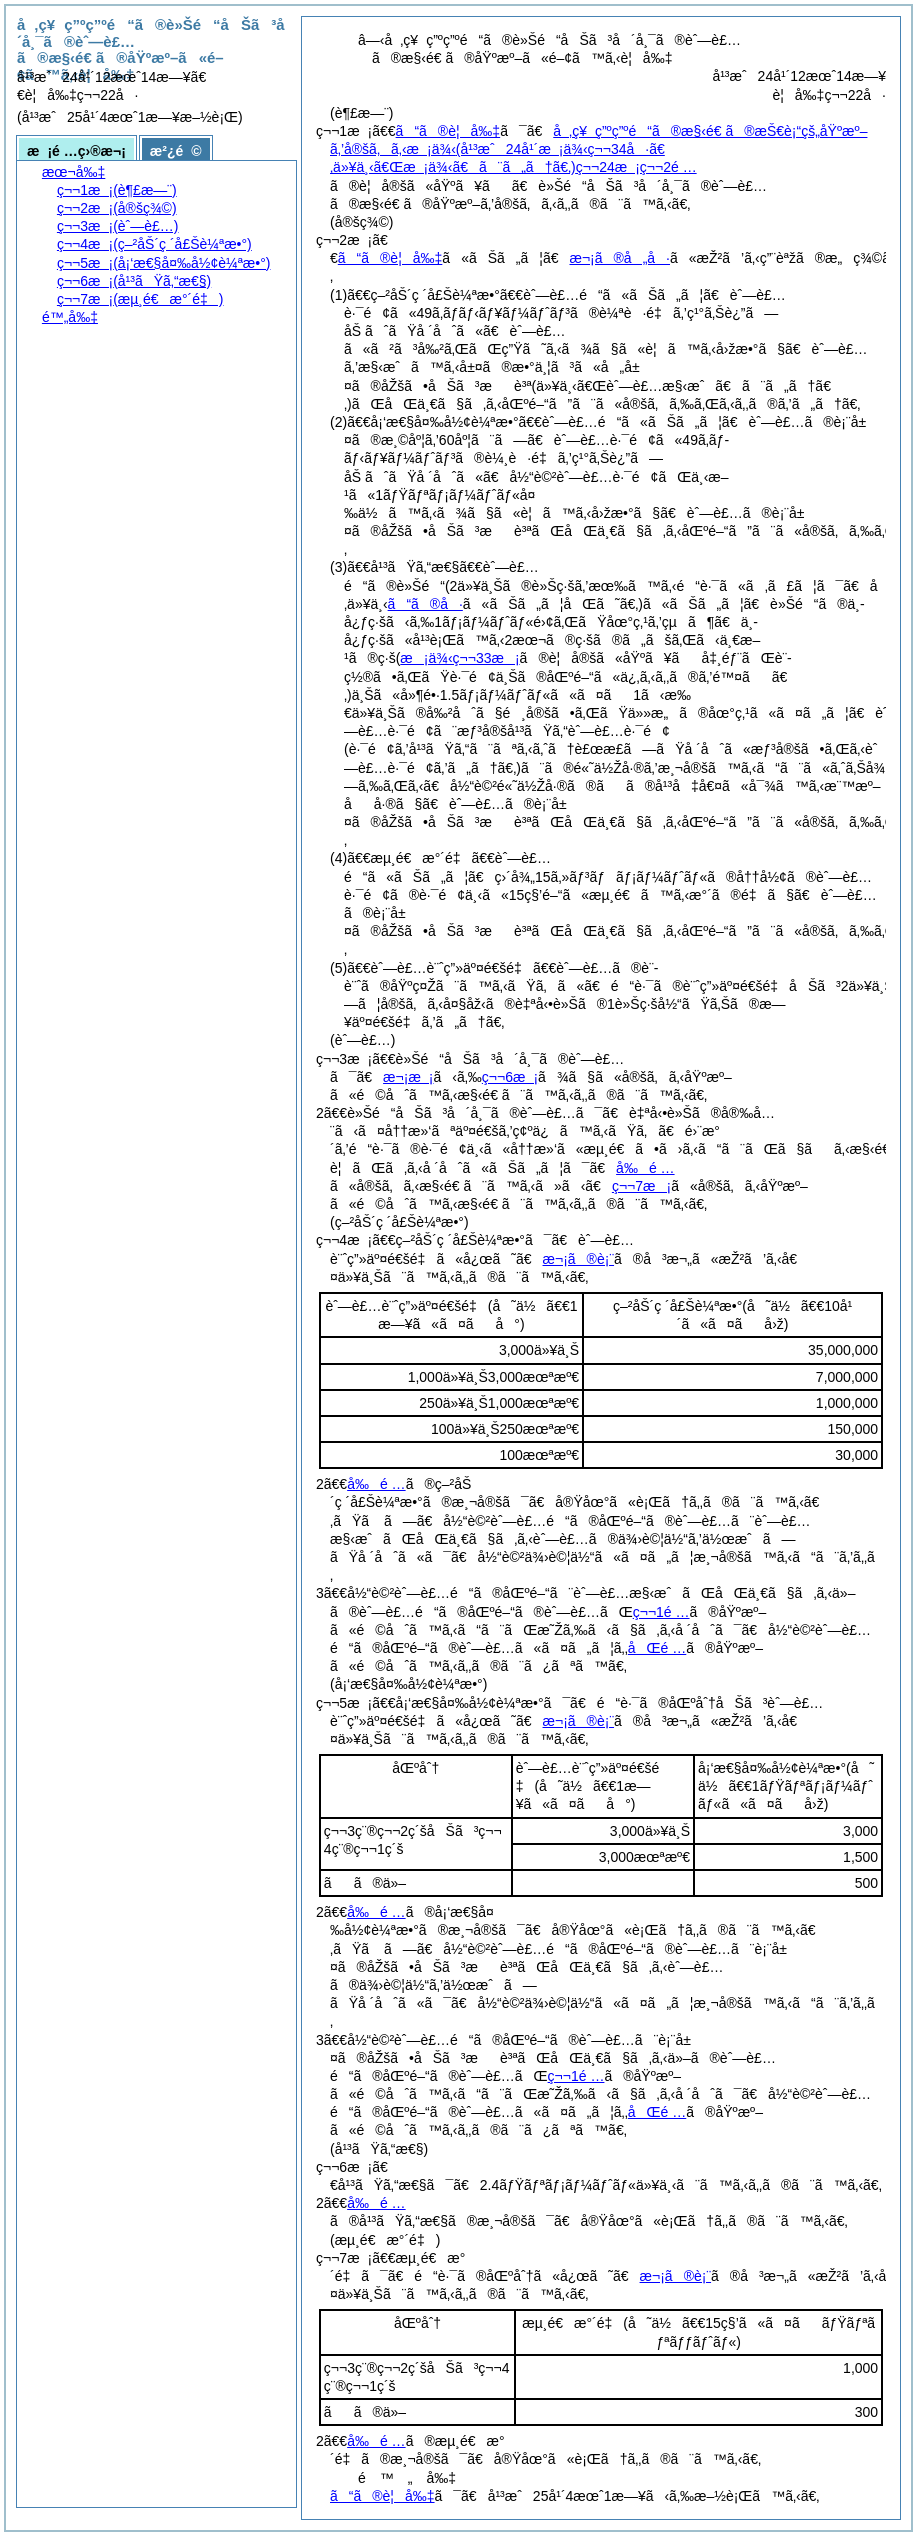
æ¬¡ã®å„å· (619, 258)
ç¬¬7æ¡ (641, 1186)
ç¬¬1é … (661, 1612)
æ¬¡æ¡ (408, 1077)
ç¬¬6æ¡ (510, 1077)
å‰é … (645, 1168)
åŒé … (657, 1648)
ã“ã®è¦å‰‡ (448, 131)
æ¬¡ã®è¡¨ (579, 1259)
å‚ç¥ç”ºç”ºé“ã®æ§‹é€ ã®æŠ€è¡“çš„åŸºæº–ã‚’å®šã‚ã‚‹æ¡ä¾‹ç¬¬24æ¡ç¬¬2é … (598, 149)
